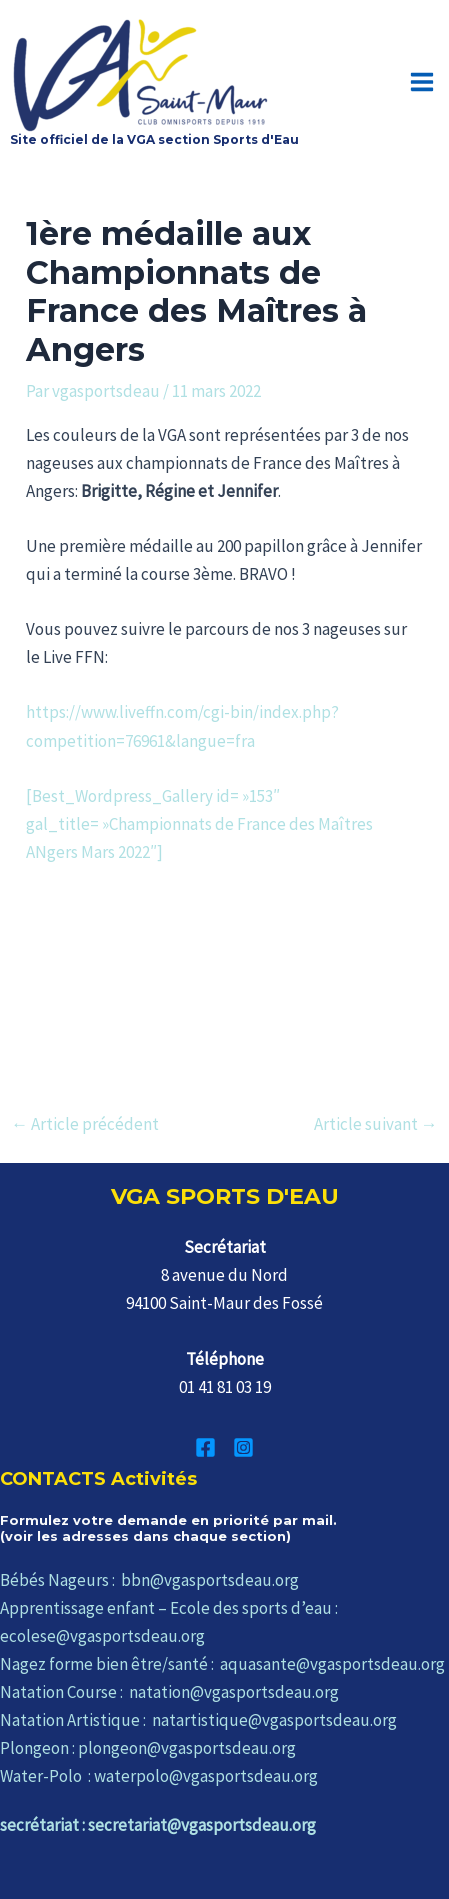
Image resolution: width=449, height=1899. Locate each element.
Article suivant (376, 1124)
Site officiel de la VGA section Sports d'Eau (154, 139)
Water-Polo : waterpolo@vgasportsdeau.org (159, 1776)
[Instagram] (243, 1447)
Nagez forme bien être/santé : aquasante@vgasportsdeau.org (222, 1664)
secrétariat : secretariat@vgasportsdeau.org (158, 1825)
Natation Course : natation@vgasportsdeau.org (169, 1692)
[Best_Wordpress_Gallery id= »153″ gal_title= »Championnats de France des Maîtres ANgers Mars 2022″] (199, 824)
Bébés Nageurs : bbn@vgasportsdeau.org (149, 1580)
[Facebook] (205, 1447)
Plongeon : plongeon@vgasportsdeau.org (148, 1748)
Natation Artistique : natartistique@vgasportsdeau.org (198, 1720)
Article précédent (85, 1124)
